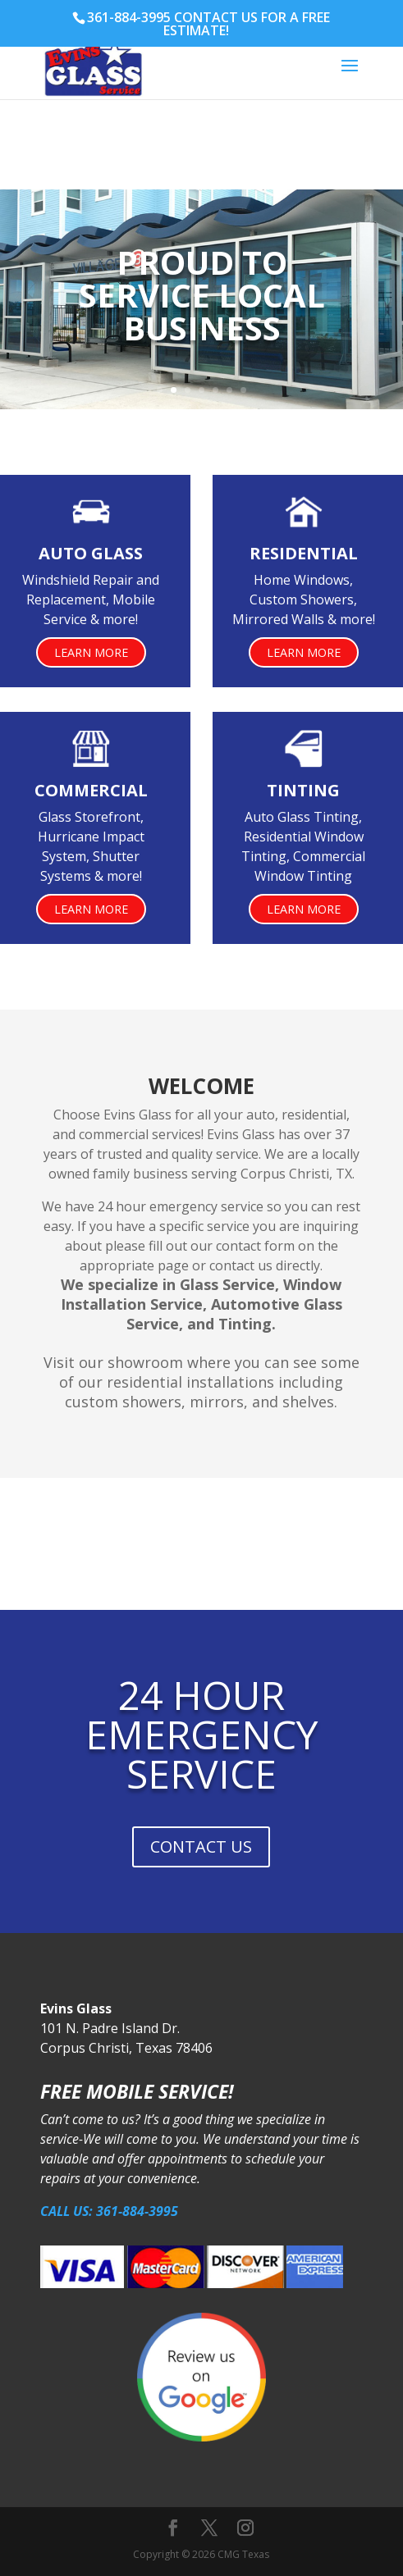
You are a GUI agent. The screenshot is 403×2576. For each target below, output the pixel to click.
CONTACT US (201, 1846)
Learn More (91, 652)
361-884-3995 (129, 17)
